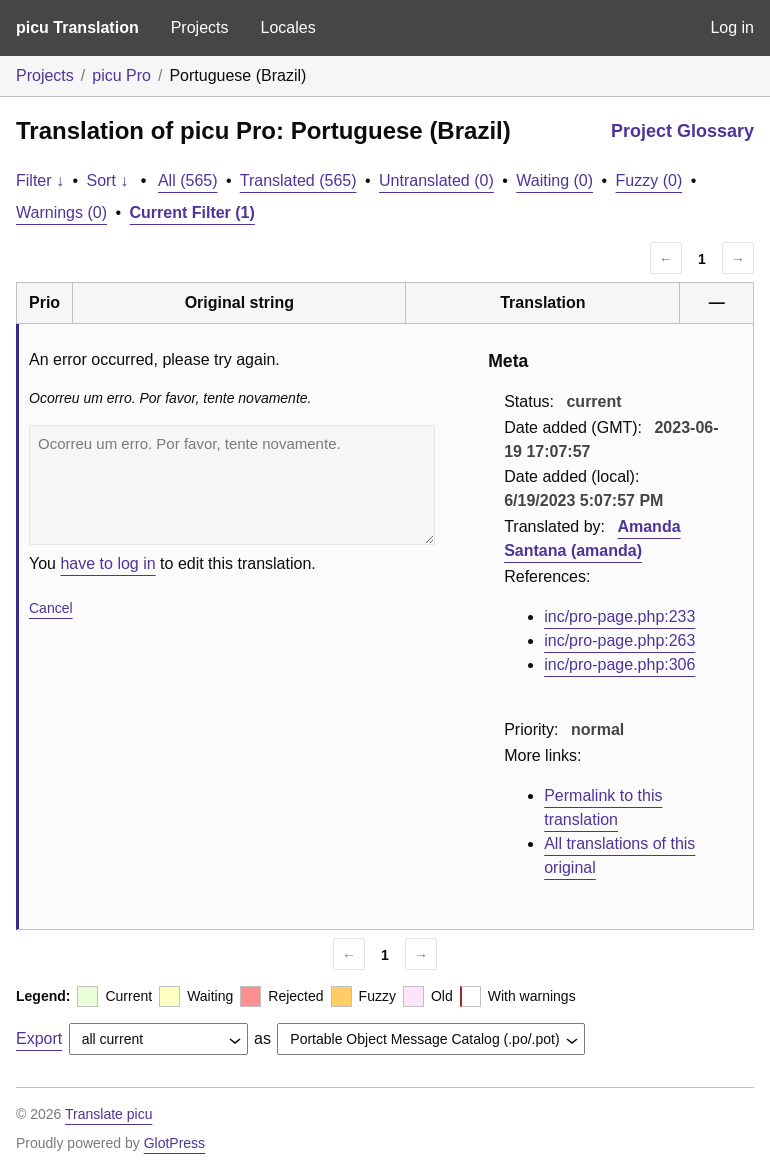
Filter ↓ (40, 180)
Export (39, 1038)
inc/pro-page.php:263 (619, 640)
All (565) (188, 180)
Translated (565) (298, 180)
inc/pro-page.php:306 (619, 664)
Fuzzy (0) (649, 180)
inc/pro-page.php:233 (619, 616)
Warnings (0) (61, 212)
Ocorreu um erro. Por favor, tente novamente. (232, 485)
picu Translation (77, 27)
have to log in (107, 563)
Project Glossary (682, 131)
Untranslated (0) (436, 180)
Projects (200, 27)
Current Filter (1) (192, 212)
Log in (732, 27)
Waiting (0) (554, 180)
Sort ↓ (108, 180)
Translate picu (108, 1114)
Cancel (51, 608)
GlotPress (174, 1143)
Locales (287, 27)
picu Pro (121, 75)
